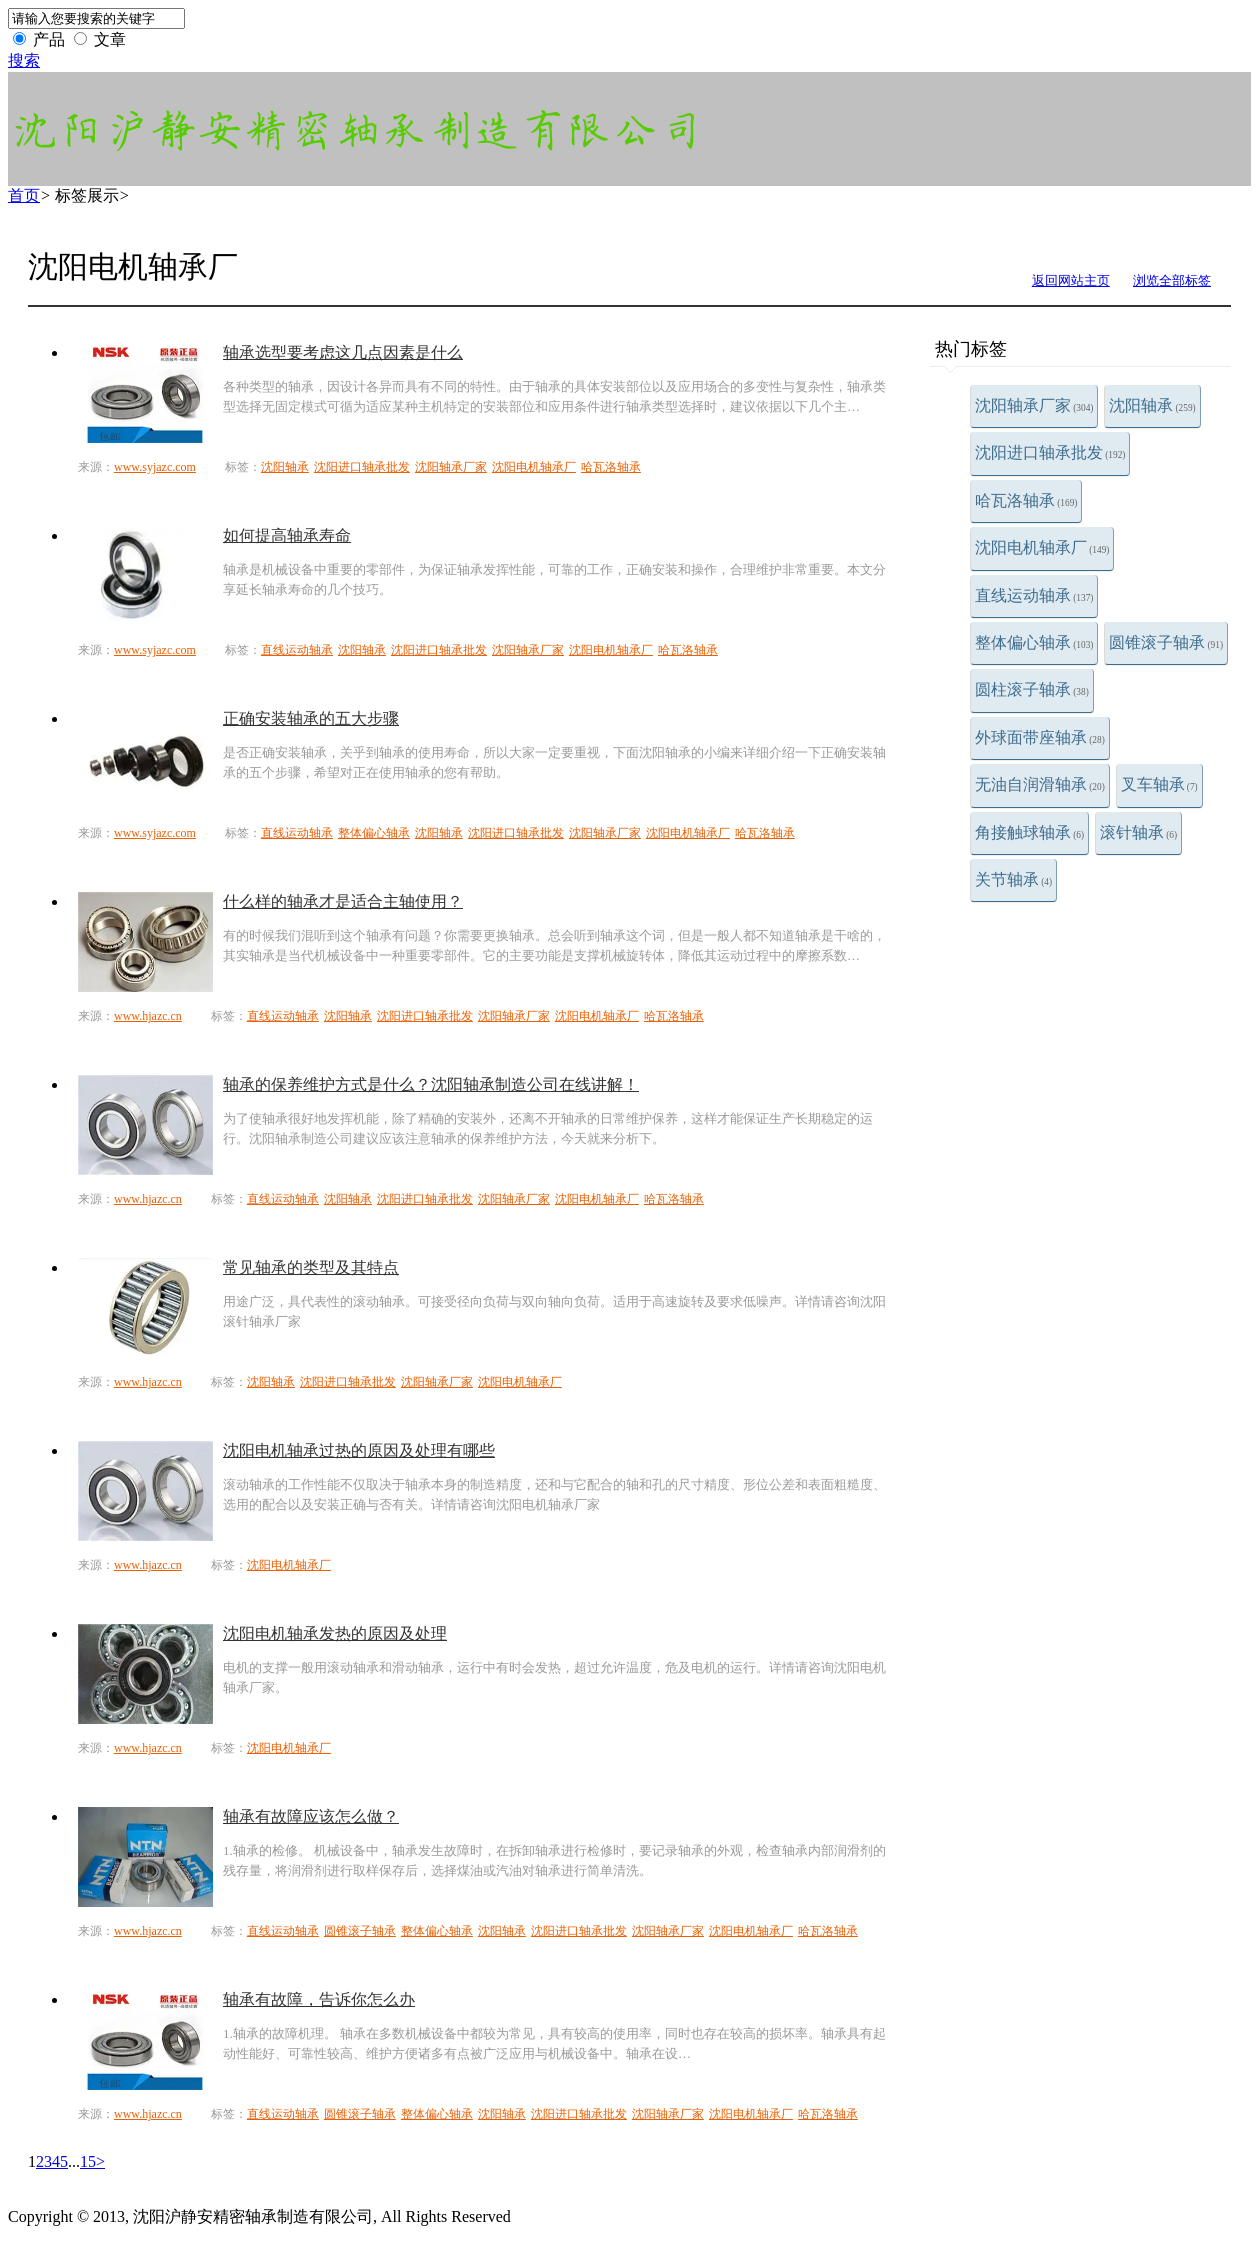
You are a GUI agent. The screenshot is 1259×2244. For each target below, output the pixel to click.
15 (88, 2161)
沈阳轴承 (1152, 405)
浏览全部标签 (1172, 280)
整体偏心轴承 (1034, 642)
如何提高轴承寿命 (287, 535)
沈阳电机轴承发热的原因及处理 (335, 1633)
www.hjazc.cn (148, 1016)
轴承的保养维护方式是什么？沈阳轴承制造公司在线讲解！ (431, 1084)
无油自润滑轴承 (1040, 784)
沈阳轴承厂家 (1034, 405)
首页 (24, 195)
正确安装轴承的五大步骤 (311, 718)
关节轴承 (1013, 879)
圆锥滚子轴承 (1166, 642)
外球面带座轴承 (1040, 737)
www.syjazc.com (155, 467)
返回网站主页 (1071, 280)
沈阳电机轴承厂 (1042, 547)
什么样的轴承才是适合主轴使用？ (343, 901)
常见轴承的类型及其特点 (311, 1267)
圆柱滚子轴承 (1032, 689)
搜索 (24, 60)
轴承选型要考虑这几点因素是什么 (343, 352)
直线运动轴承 (1034, 595)
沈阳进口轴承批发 (1050, 452)
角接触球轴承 (1029, 832)
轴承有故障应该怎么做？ (311, 1816)
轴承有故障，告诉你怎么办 (319, 1999)
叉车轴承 (1159, 784)
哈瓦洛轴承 (1026, 500)
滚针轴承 (1138, 832)
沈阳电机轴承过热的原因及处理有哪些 (359, 1450)
